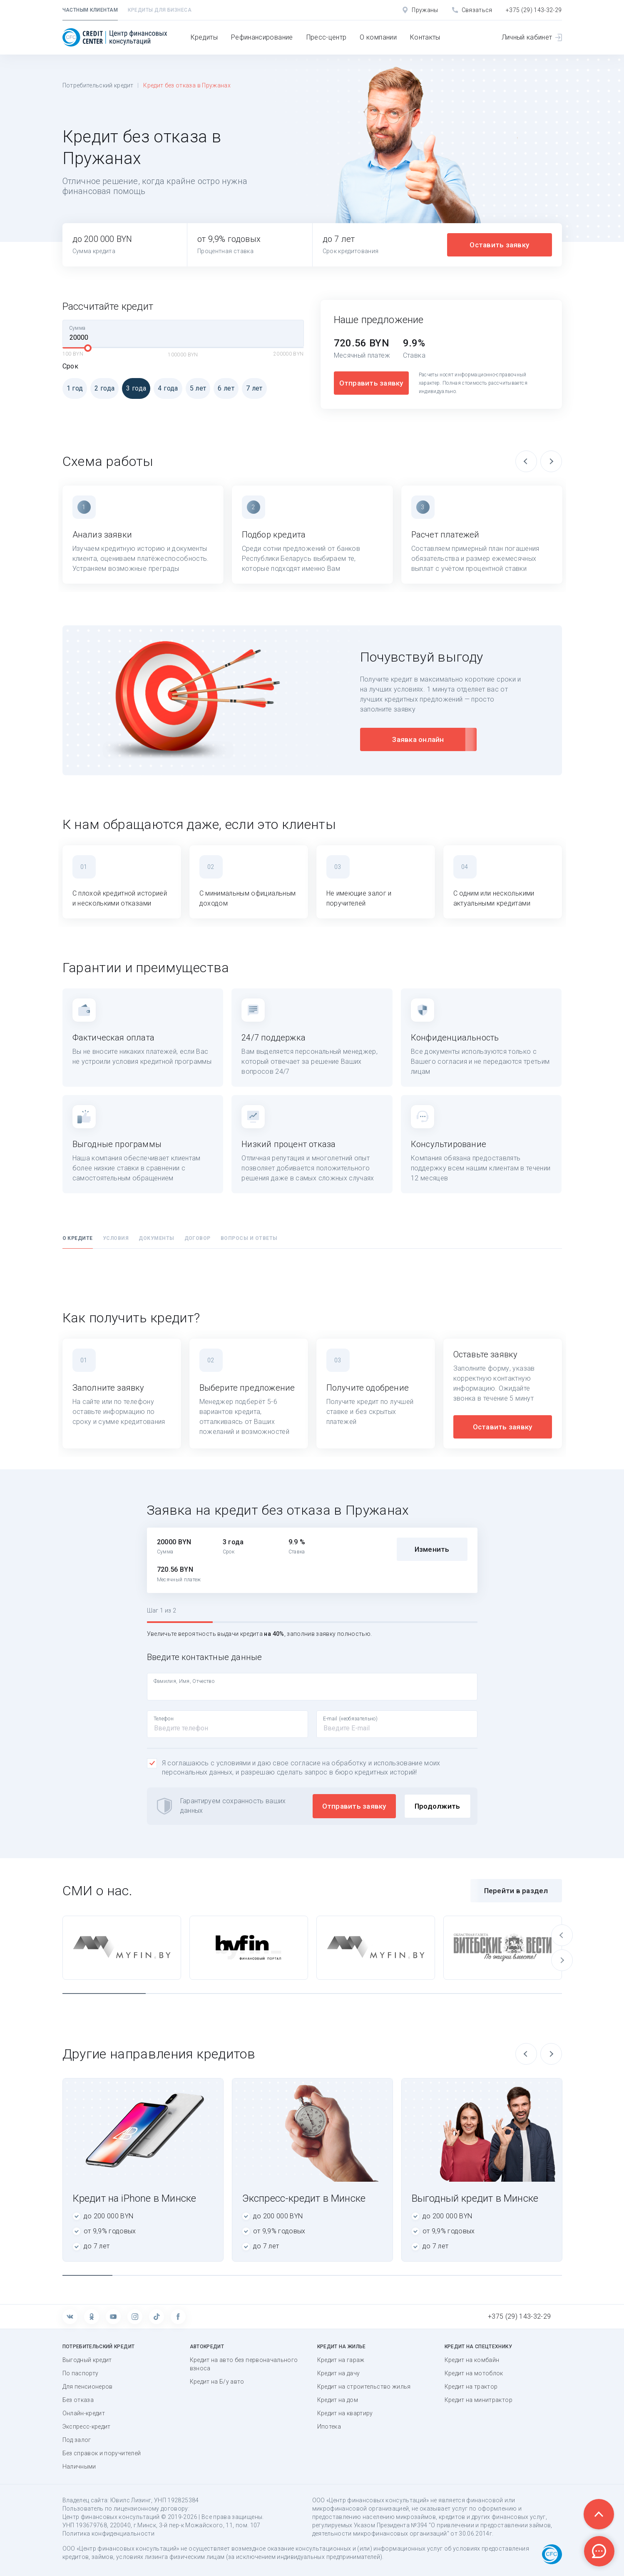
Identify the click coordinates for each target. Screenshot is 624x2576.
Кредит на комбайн (472, 2360)
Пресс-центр (326, 37)
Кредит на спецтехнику (478, 2347)
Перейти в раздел (516, 1890)
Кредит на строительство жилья (364, 2386)
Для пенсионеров (87, 2386)
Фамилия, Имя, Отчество (184, 1681)
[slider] (88, 348)
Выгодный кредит (87, 2360)
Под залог (76, 2440)
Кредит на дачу (338, 2373)
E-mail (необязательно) (350, 1719)
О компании (378, 37)
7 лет (252, 388)
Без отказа (78, 2400)
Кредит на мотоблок (474, 2373)
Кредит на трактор (471, 2386)
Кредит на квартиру (345, 2413)
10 (537, 2275)
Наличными (79, 2466)
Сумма (77, 328)
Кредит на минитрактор (478, 2400)
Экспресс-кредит (86, 2426)
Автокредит (207, 2347)
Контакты (425, 37)
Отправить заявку (371, 383)
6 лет (224, 388)
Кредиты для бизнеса (159, 10)
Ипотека (329, 2426)
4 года (166, 388)
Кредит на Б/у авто (217, 2381)
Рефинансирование (262, 37)
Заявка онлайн (418, 739)
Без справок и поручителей (101, 2453)
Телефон (164, 1719)
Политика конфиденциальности (108, 2533)
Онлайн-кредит (83, 2413)
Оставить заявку (499, 245)
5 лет (196, 388)
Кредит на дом (337, 2400)
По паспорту (80, 2373)
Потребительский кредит (98, 85)
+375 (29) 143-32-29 (534, 10)
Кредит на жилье (341, 2347)
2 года (102, 388)
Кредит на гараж (341, 2360)
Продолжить (437, 1806)
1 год (72, 388)
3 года (134, 388)
